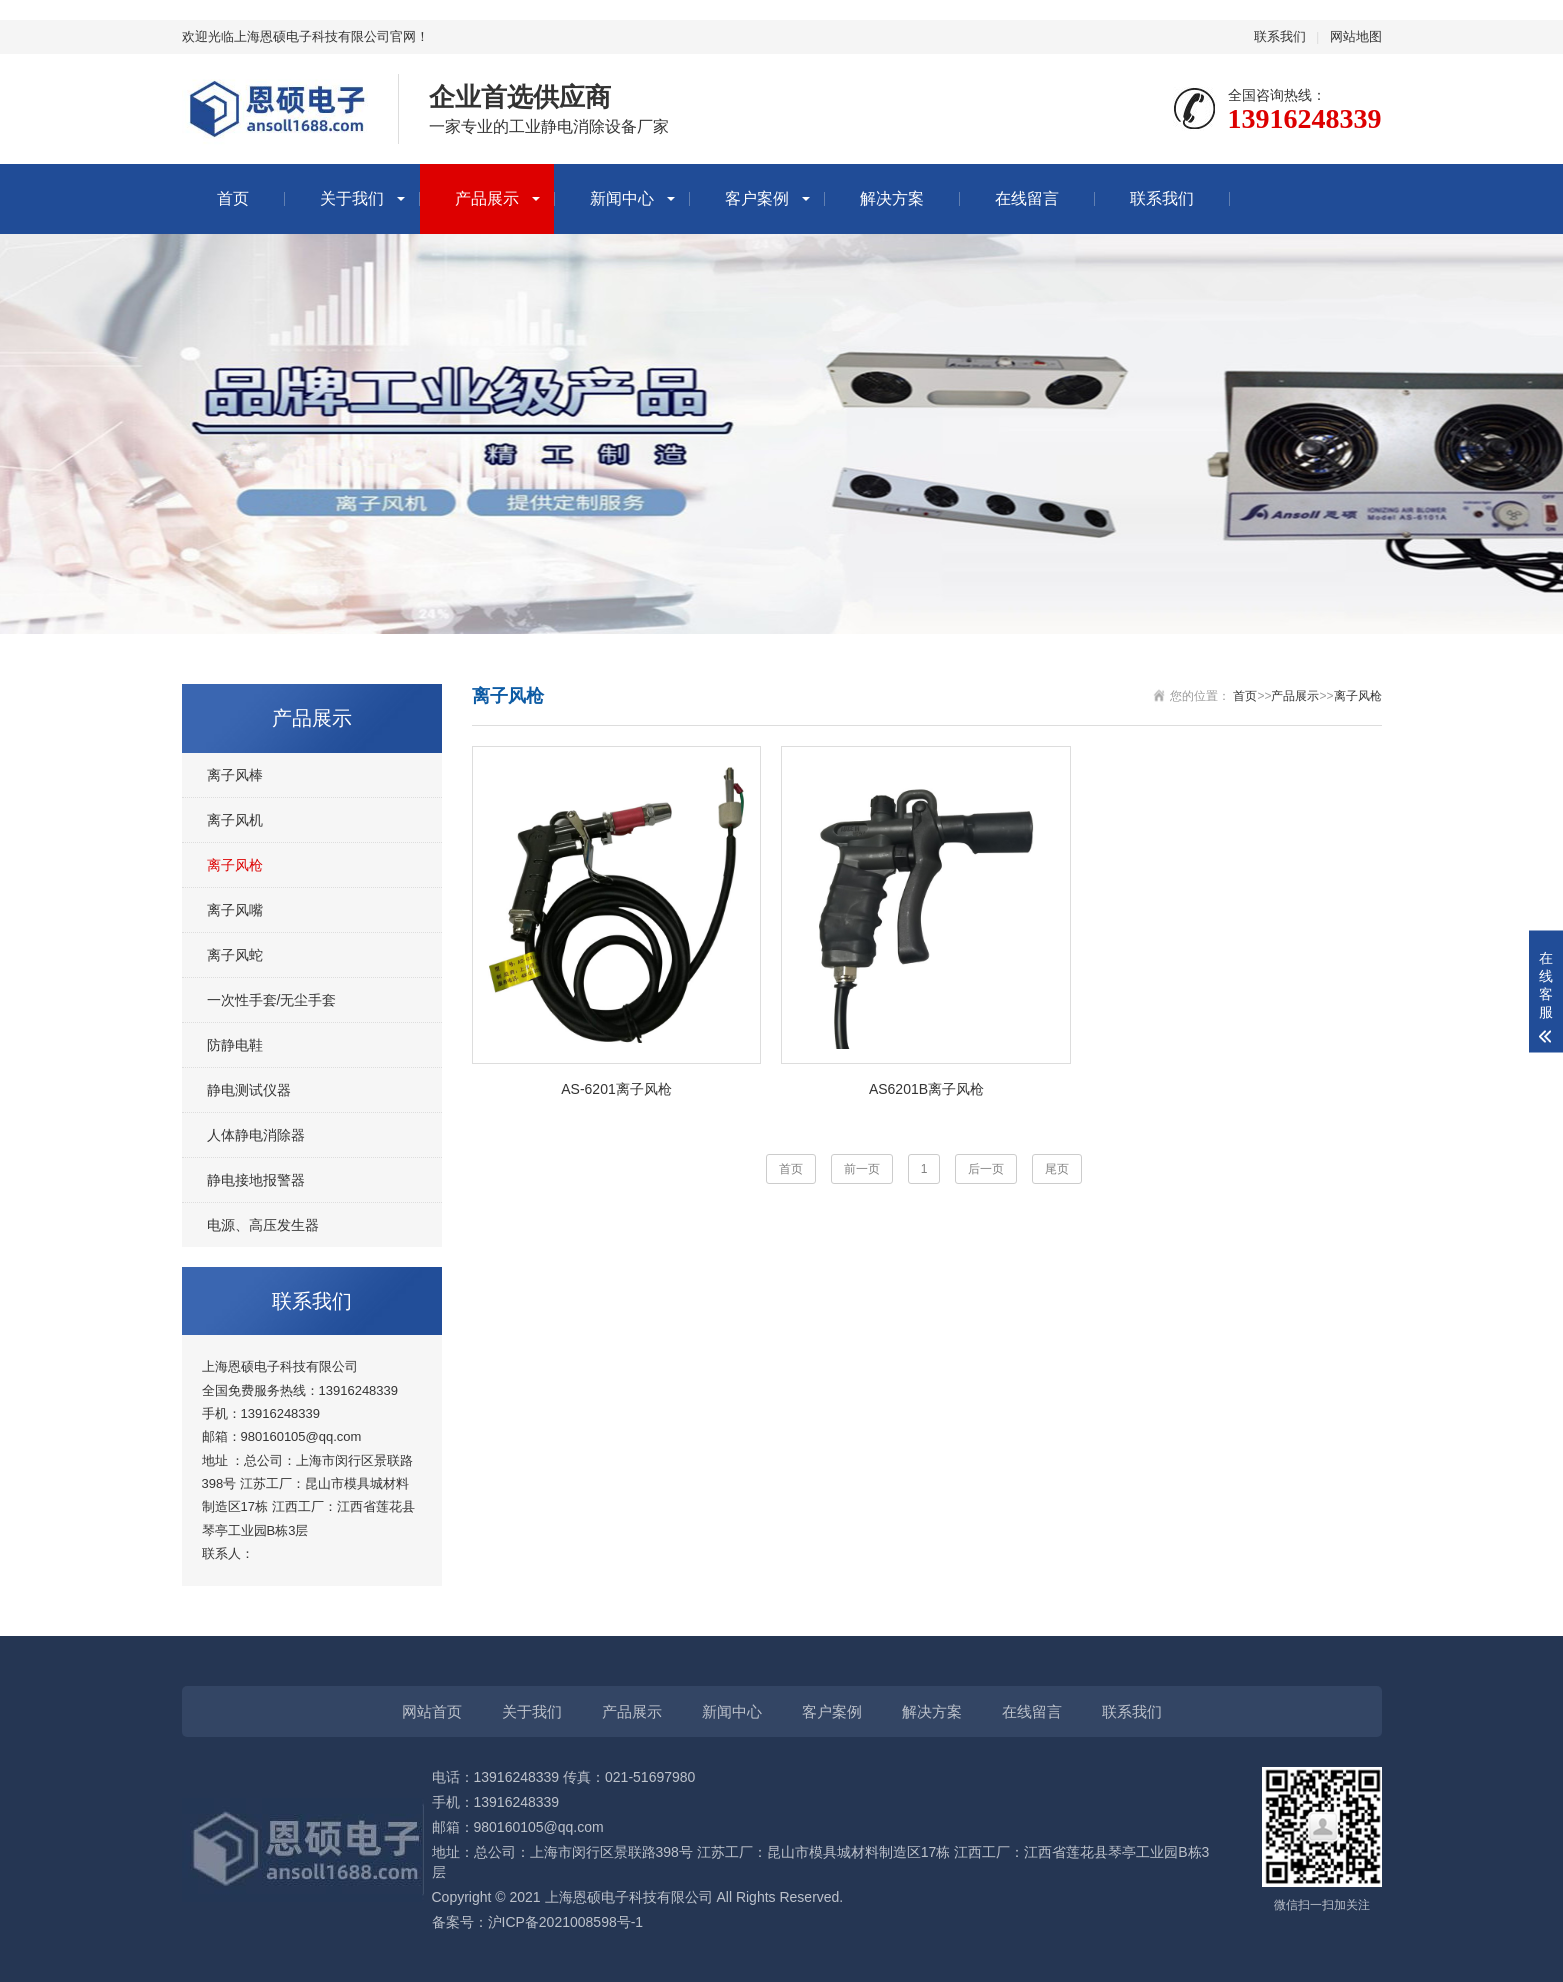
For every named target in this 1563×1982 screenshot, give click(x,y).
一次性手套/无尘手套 (272, 1000)
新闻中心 (622, 198)
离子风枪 (235, 865)
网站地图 (1356, 36)
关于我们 (352, 198)
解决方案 (892, 198)
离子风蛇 (235, 955)
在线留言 (1027, 198)
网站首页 (432, 1711)
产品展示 (487, 198)
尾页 (1057, 1169)
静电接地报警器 (256, 1180)
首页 (233, 198)
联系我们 (1280, 36)
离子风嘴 (235, 910)
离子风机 (235, 820)
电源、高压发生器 (263, 1225)
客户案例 (757, 198)
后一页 (986, 1169)
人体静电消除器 (256, 1135)
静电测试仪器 (249, 1090)
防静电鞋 (235, 1045)
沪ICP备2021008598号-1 (566, 1922)
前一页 (862, 1169)
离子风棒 (235, 775)
